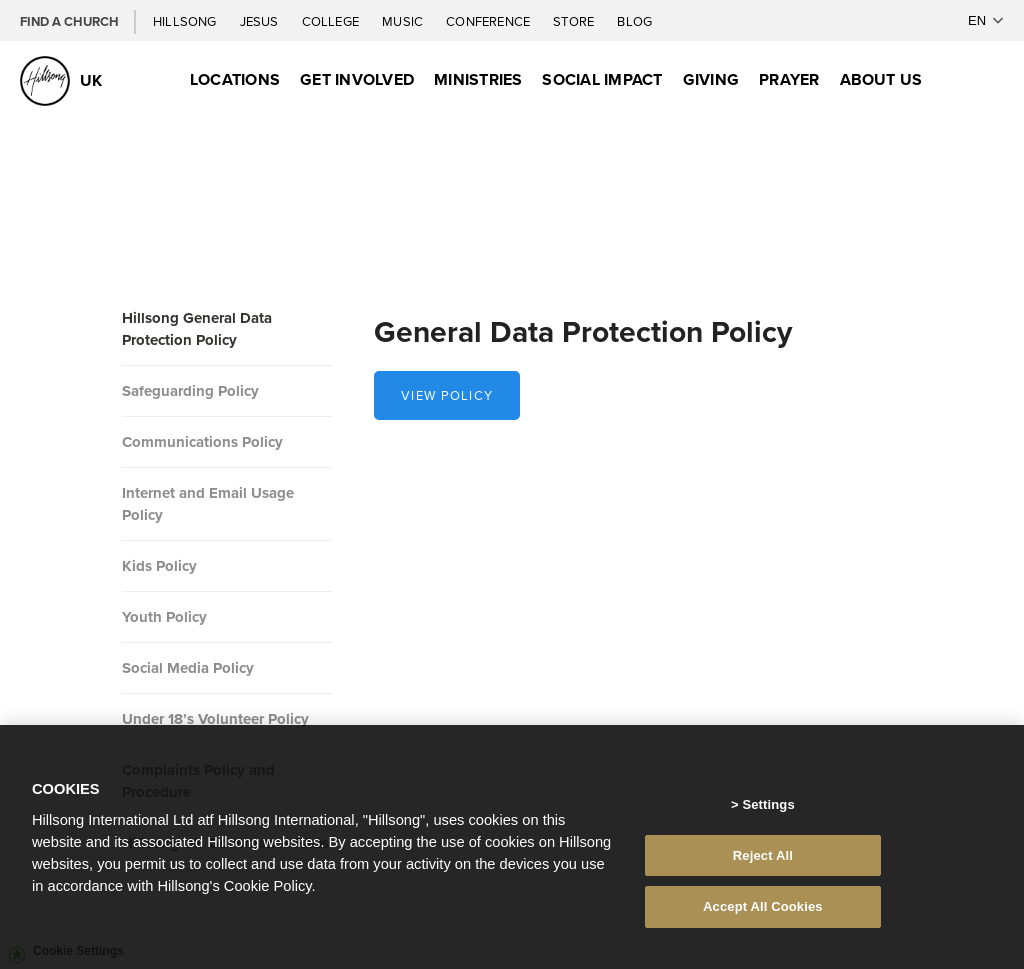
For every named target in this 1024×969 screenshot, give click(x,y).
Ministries (478, 79)
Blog (634, 21)
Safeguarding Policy (190, 391)
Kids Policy (159, 566)
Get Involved (357, 79)
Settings (768, 813)
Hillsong (186, 21)
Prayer (789, 79)
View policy (447, 395)
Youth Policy (164, 617)
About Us (881, 79)
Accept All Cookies (763, 915)
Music (404, 21)
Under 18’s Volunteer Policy (215, 719)
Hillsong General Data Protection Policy (197, 329)
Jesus (261, 21)
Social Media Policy (188, 668)
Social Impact (602, 79)
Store (575, 21)
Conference (489, 21)
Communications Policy (202, 442)
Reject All (763, 864)
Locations (235, 79)
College (332, 21)
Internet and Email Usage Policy (208, 504)
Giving (711, 79)
